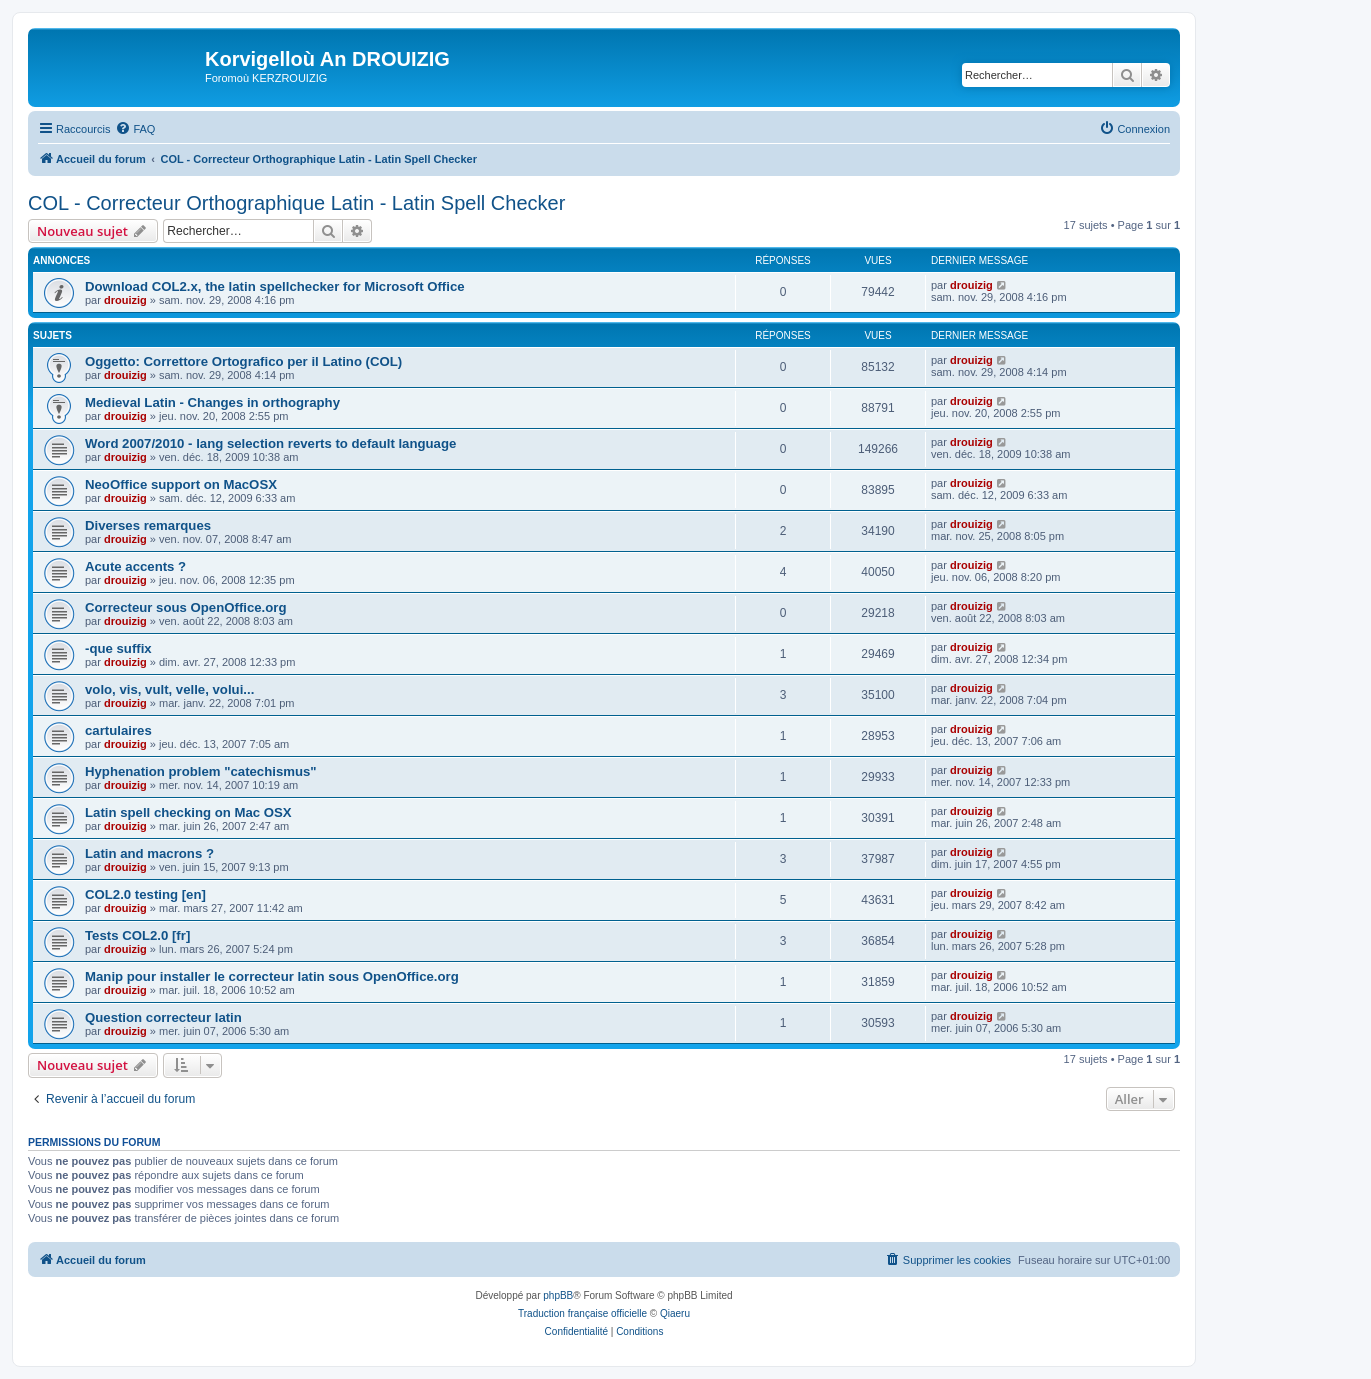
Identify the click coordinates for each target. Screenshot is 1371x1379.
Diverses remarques (148, 525)
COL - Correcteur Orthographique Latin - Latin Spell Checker (296, 203)
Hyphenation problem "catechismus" (201, 771)
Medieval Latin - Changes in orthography (212, 402)
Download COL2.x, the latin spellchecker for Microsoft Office (275, 286)
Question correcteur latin (163, 1017)
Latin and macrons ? (149, 853)
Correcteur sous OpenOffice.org (186, 607)
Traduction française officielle (582, 1313)
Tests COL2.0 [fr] (137, 935)
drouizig (125, 300)
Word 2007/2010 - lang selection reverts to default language (270, 443)
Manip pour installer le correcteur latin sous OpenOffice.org (272, 976)
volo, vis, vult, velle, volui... (169, 689)
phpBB (558, 1295)
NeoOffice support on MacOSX (181, 484)
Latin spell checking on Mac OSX (188, 812)
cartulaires (118, 730)
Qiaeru (675, 1313)
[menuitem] (135, 129)
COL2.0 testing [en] (145, 894)
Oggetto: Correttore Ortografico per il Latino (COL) (243, 361)
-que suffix (118, 648)
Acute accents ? (135, 566)
